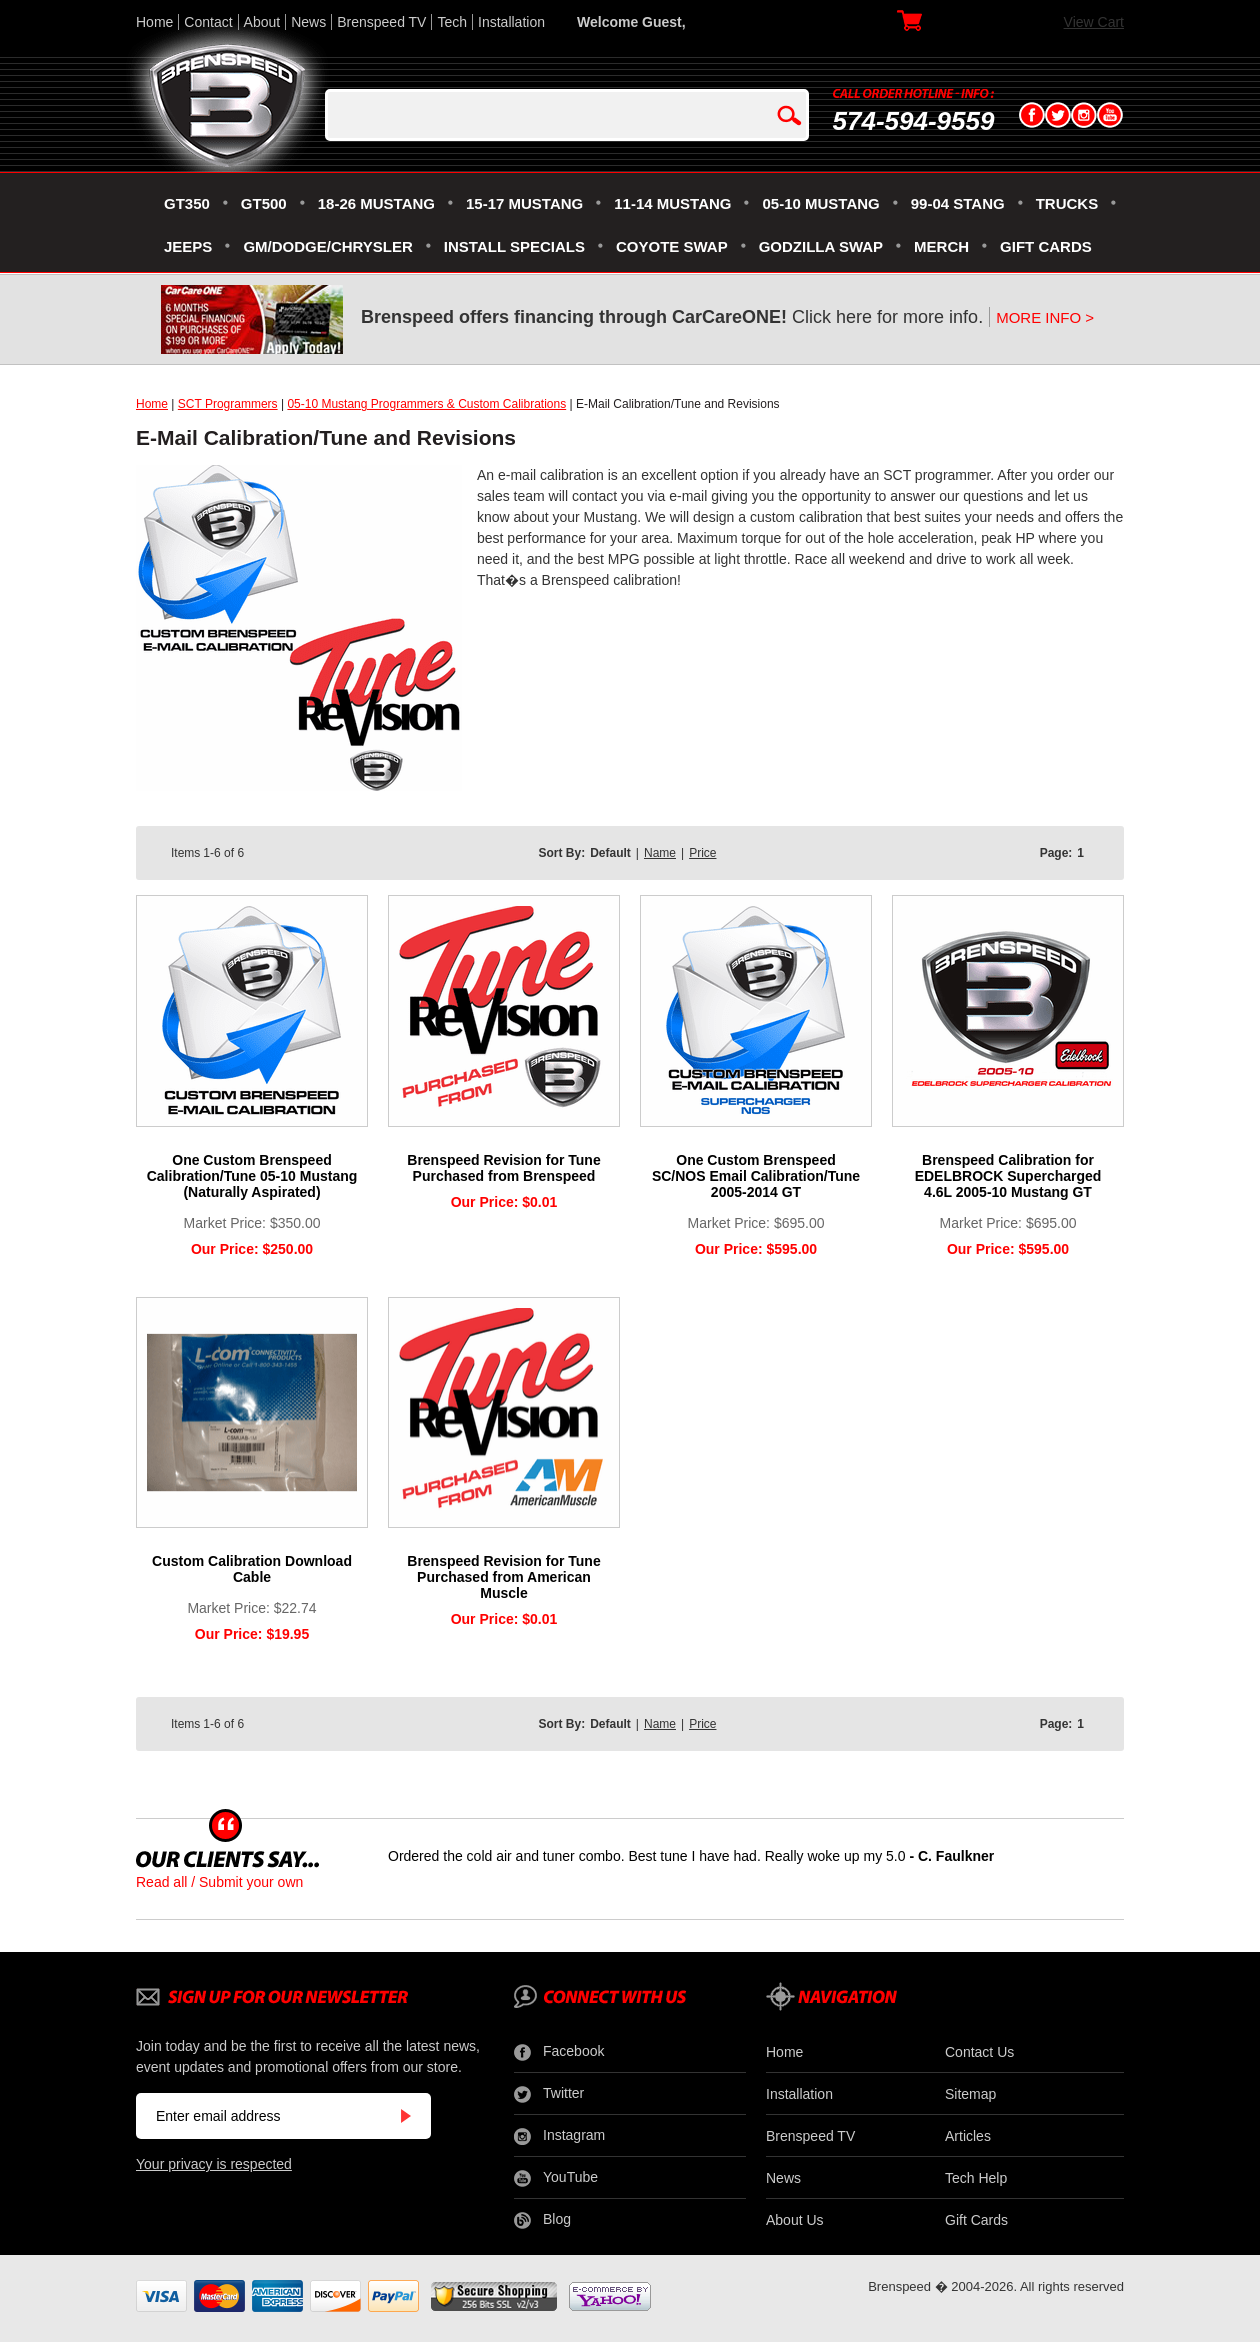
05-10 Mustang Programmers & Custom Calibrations (426, 404)
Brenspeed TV (381, 22)
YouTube (556, 2178)
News (308, 22)
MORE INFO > (1045, 317)
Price (702, 853)
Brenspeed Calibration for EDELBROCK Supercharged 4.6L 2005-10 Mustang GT (1008, 1176)
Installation (511, 22)
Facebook (559, 2052)
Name (660, 853)
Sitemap (970, 2094)
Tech (452, 22)
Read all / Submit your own (219, 1882)
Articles (968, 2136)
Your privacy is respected (214, 2164)
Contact (208, 22)
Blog (542, 2220)
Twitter (549, 2094)
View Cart (1094, 22)
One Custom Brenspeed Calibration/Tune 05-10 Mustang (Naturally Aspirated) (252, 1176)
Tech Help (976, 2178)
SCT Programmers (228, 404)
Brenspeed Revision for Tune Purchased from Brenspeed (503, 1168)
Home (154, 22)
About (262, 22)
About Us (795, 2220)
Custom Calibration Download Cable (252, 1569)
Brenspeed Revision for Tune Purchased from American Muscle (503, 1577)
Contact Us (979, 2052)
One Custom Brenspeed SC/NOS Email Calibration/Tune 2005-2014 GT (756, 1176)
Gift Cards (976, 2220)
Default (610, 853)
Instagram (559, 2136)
